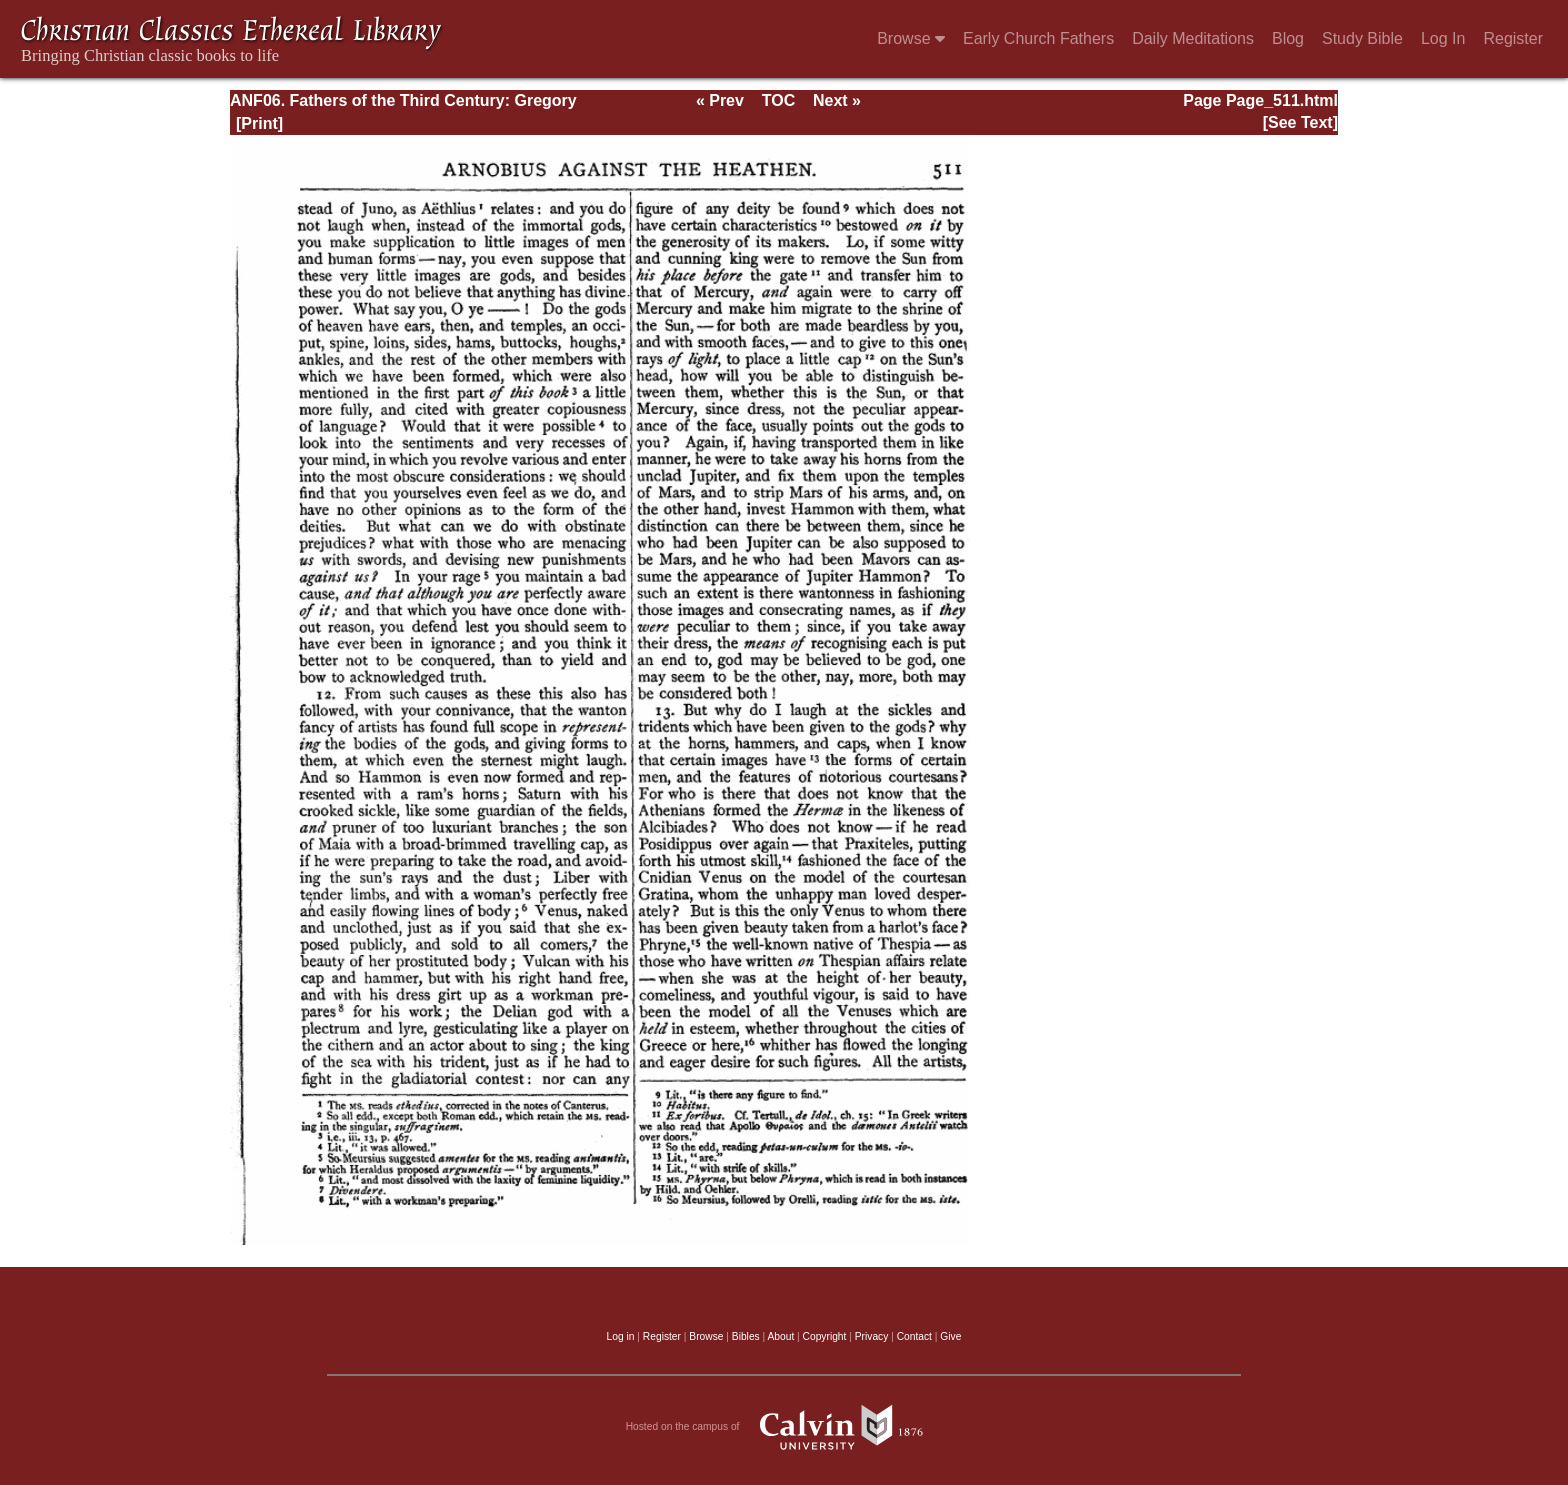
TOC (778, 100)
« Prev (720, 100)
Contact (914, 1336)
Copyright (825, 1336)
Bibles (746, 1336)
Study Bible (1362, 38)
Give (950, 1336)
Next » (837, 100)
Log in (621, 1336)
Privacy (872, 1336)
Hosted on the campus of (784, 1427)
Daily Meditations (1193, 38)
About (780, 1336)
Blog (1288, 38)
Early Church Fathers (1038, 38)
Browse (911, 38)
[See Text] (1300, 122)
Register (1513, 38)
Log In (1443, 38)
